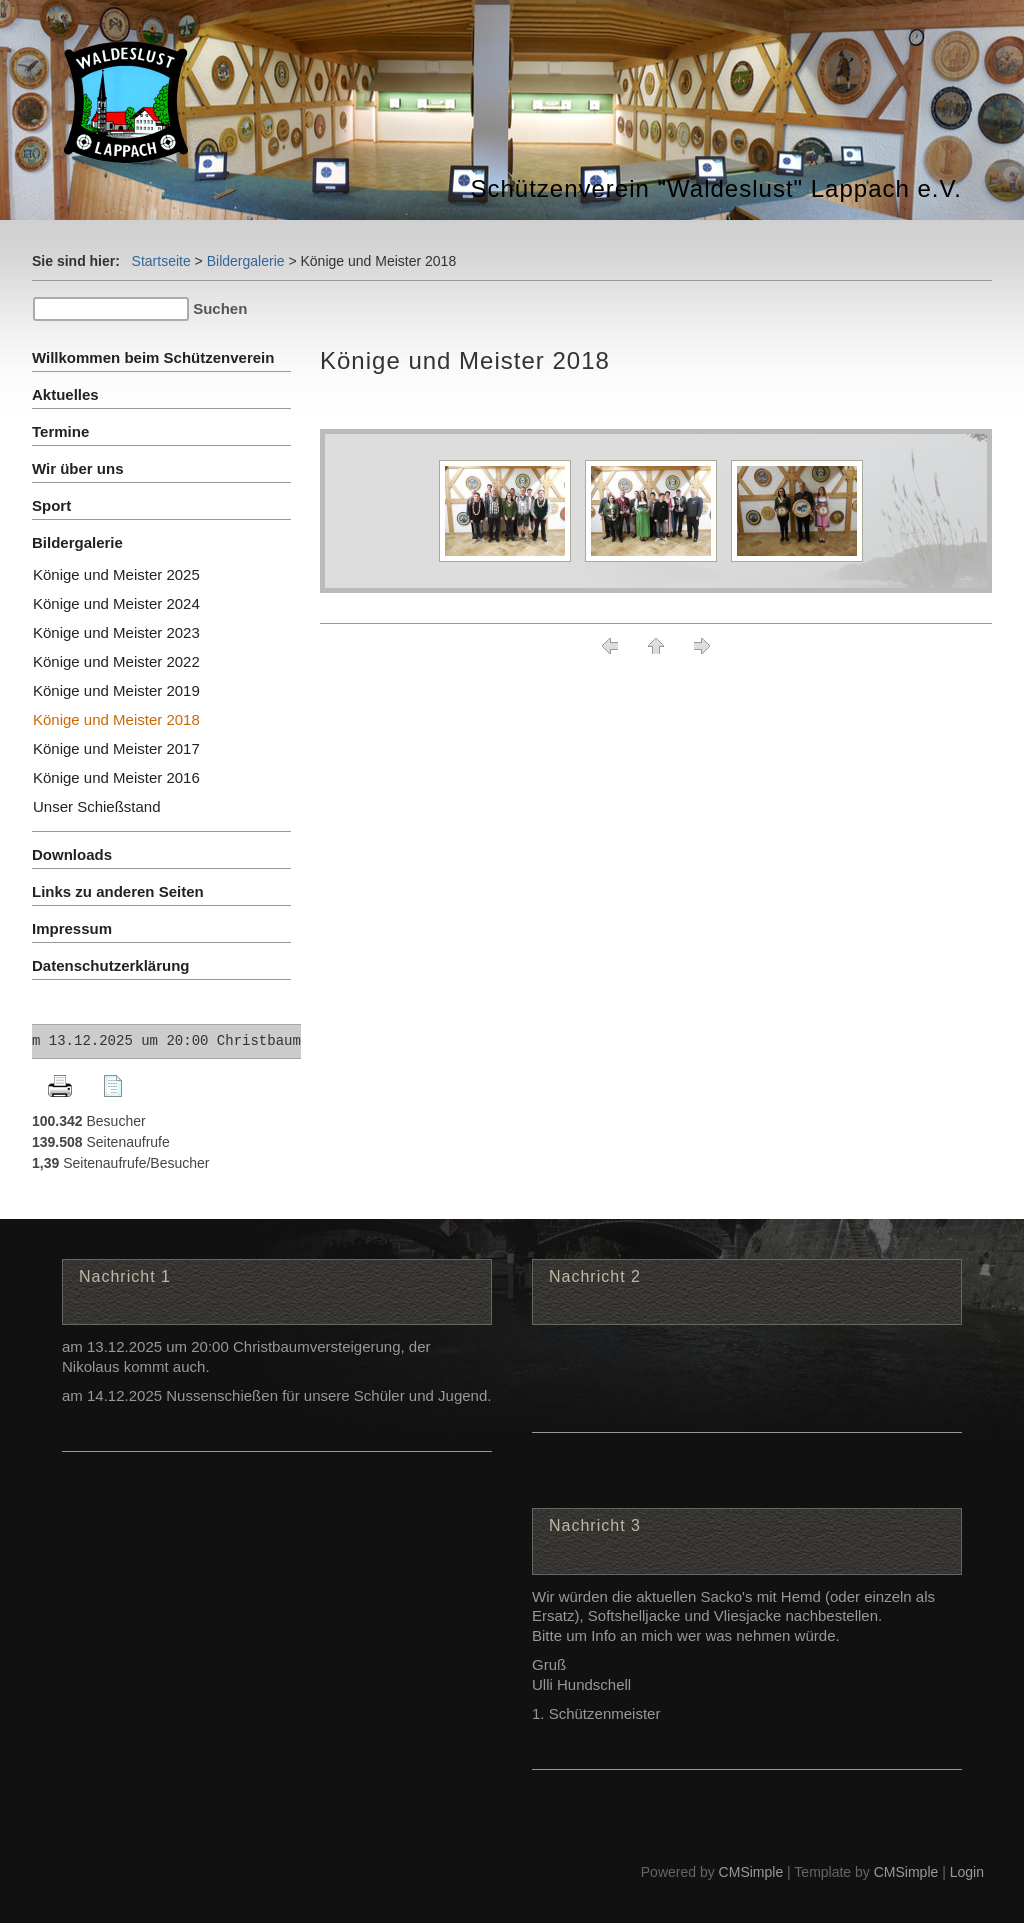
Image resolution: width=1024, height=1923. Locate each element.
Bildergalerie (246, 261)
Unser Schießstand (97, 806)
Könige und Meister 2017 (116, 748)
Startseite (161, 261)
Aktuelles (65, 394)
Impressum (72, 928)
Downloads (72, 854)
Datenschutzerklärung (111, 965)
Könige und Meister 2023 (116, 632)
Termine (60, 431)
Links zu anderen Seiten (118, 891)
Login (967, 1872)
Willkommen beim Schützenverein (153, 357)
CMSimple (751, 1872)
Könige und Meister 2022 (116, 661)
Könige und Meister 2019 (116, 690)
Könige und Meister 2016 (116, 777)
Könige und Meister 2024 (116, 603)
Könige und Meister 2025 (116, 574)
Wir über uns (78, 468)
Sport (51, 505)
